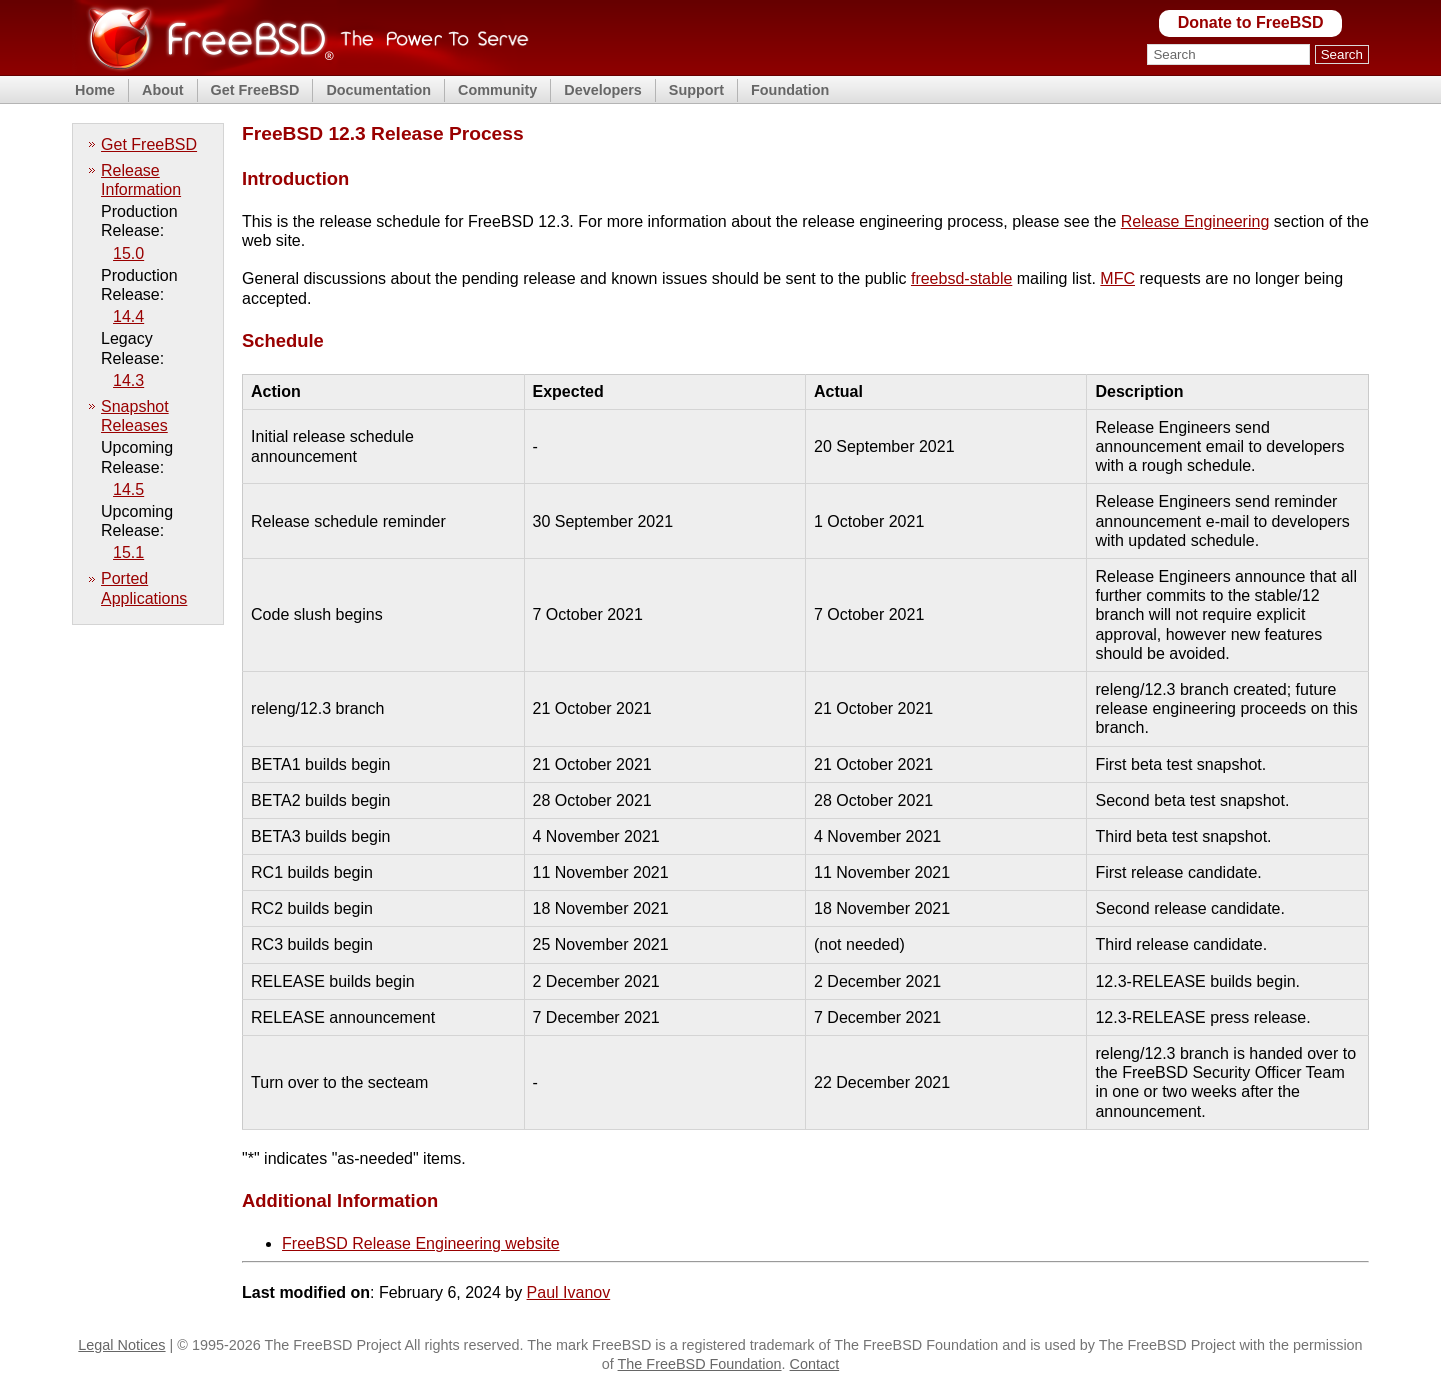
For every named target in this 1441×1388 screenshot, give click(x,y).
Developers (603, 90)
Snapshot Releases (135, 416)
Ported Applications (144, 588)
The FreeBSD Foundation (700, 1364)
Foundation (790, 90)
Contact (815, 1364)
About (163, 90)
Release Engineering (1195, 221)
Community (497, 90)
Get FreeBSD (255, 90)
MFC (1117, 278)
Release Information (141, 180)
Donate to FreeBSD (1251, 22)
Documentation (378, 90)
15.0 (128, 253)
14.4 (128, 316)
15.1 (128, 552)
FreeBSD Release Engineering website (420, 1243)
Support (696, 90)
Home (95, 90)
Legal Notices (121, 1345)
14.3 (128, 380)
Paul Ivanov (569, 1292)
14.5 (128, 489)
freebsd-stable (961, 278)
